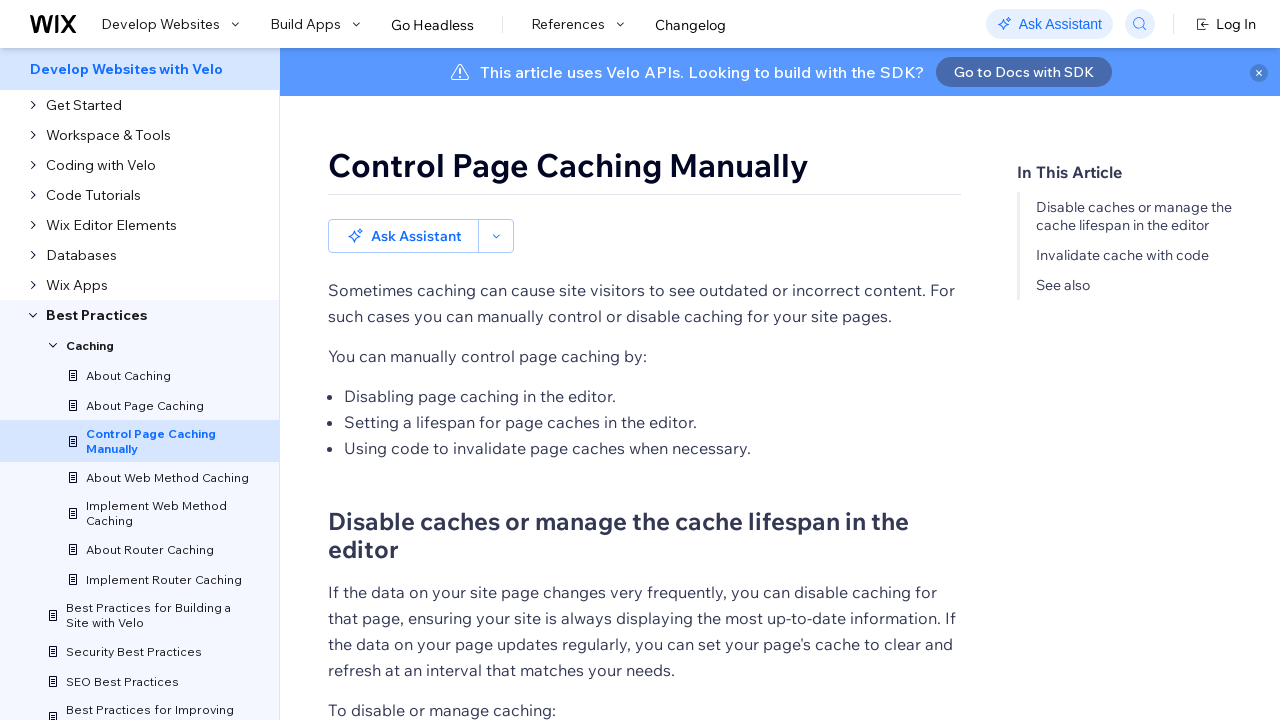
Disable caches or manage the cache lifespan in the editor (1134, 216)
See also (1063, 285)
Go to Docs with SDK (1024, 72)
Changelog (690, 25)
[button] (403, 236)
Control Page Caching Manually (568, 165)
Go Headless (432, 25)
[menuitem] (139, 69)
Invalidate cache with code (1122, 255)
